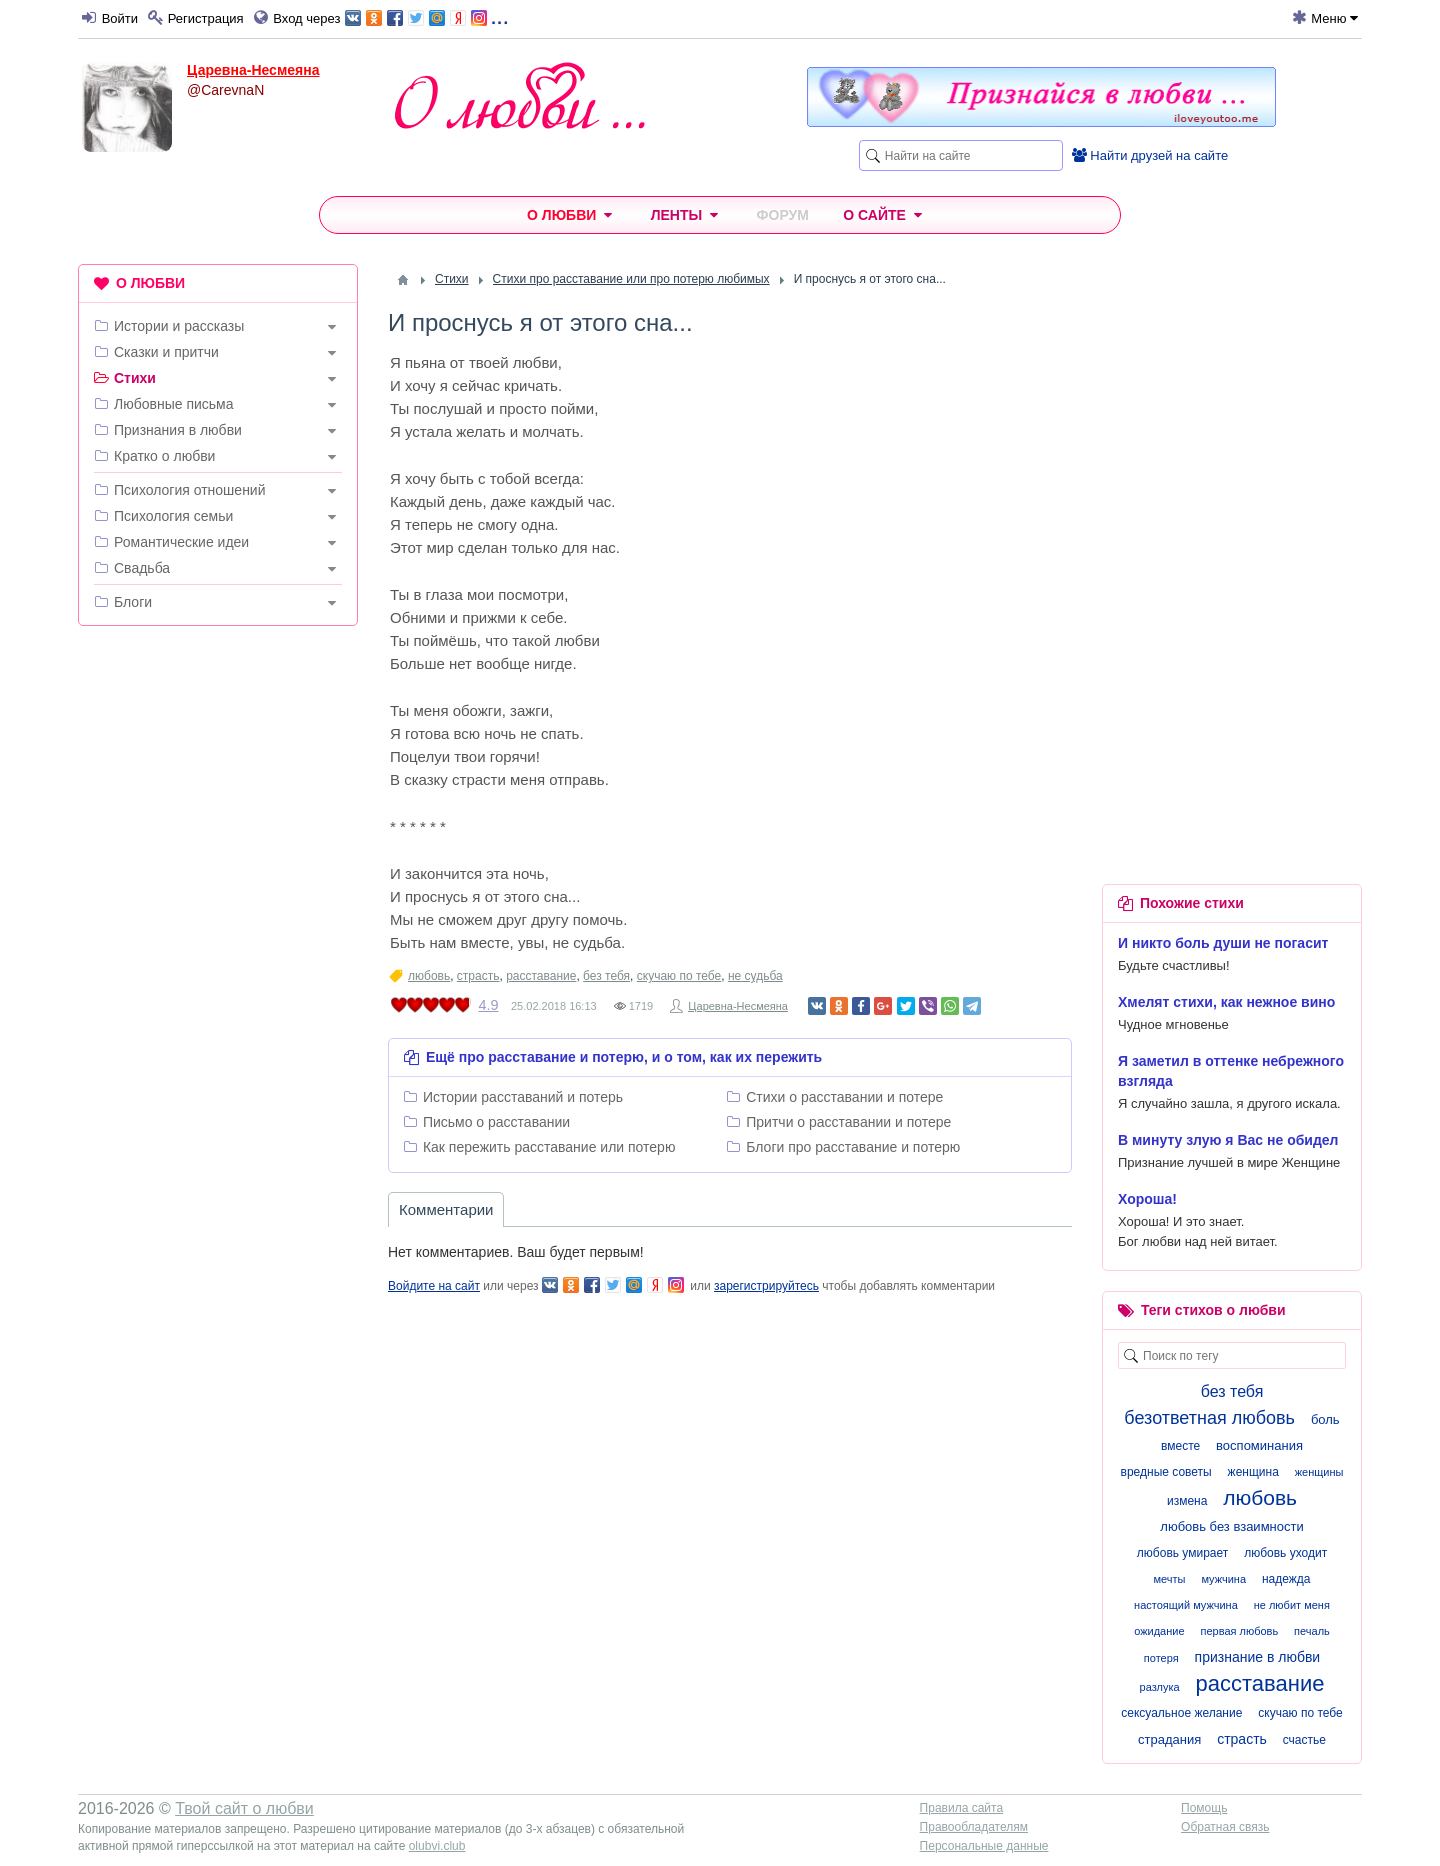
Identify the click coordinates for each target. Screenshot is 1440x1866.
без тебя (606, 976)
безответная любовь (1209, 1418)
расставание (541, 976)
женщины (1319, 1472)
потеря (1161, 1658)
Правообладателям (974, 1827)
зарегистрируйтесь (766, 1286)
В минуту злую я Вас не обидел (1228, 1140)
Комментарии (446, 1209)
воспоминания (1259, 1445)
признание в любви (1258, 1657)
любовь (429, 976)
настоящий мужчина (1186, 1605)
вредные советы (1166, 1472)
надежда (1286, 1579)
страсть (478, 976)
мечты (1170, 1579)
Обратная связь (1225, 1827)
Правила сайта (961, 1808)
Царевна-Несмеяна (253, 70)
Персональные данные (984, 1846)
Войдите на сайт (434, 1286)
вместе (1180, 1446)
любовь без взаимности (1231, 1526)
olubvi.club (437, 1846)
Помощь (1204, 1808)
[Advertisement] (218, 946)
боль (1325, 1419)
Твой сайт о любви (244, 1808)
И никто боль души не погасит (1223, 943)
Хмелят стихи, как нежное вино (1226, 1002)
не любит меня (1292, 1605)
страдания (1169, 1739)
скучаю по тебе (679, 976)
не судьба (755, 976)
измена (1187, 1501)
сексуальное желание (1181, 1713)
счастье (1304, 1740)
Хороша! (1147, 1199)
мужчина (1223, 1579)
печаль (1312, 1631)
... (426, 16)
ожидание (1159, 1631)
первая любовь (1239, 1631)
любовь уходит (1285, 1553)
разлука (1160, 1687)
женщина (1253, 1472)
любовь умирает (1182, 1553)
